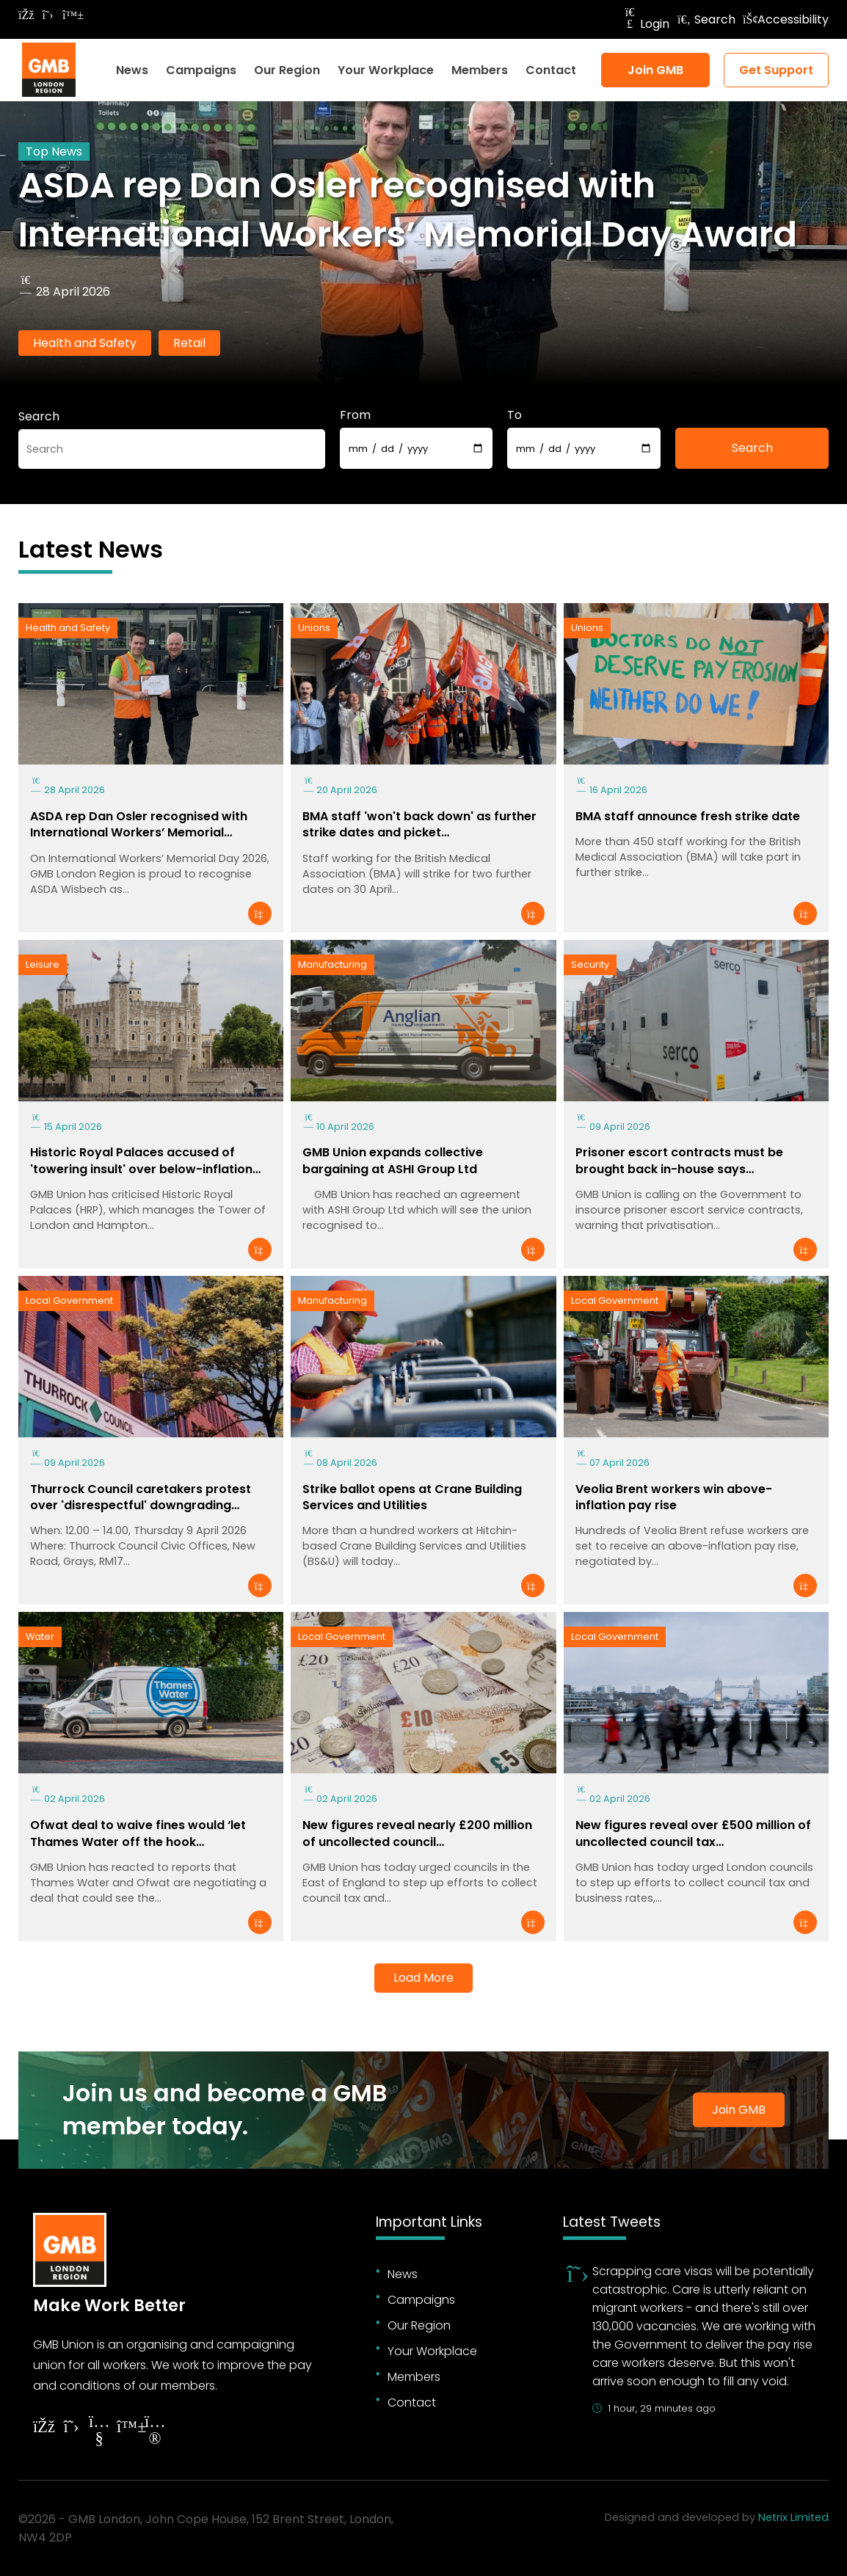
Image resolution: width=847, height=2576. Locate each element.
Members (479, 70)
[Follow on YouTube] (99, 2432)
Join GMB (655, 70)
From (355, 414)
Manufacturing (332, 964)
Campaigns (201, 70)
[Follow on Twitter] (47, 15)
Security (590, 964)
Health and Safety (85, 343)
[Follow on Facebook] (25, 15)
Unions (314, 627)
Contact (551, 70)
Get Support (776, 70)
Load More (423, 1977)
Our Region (287, 70)
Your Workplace (386, 70)
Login (645, 23)
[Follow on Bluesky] (69, 15)
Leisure (42, 964)
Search (706, 19)
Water (40, 1636)
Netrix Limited (793, 2517)
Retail (189, 343)
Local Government (69, 1300)
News (132, 70)
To (514, 414)
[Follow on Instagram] (155, 2432)
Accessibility (786, 19)
